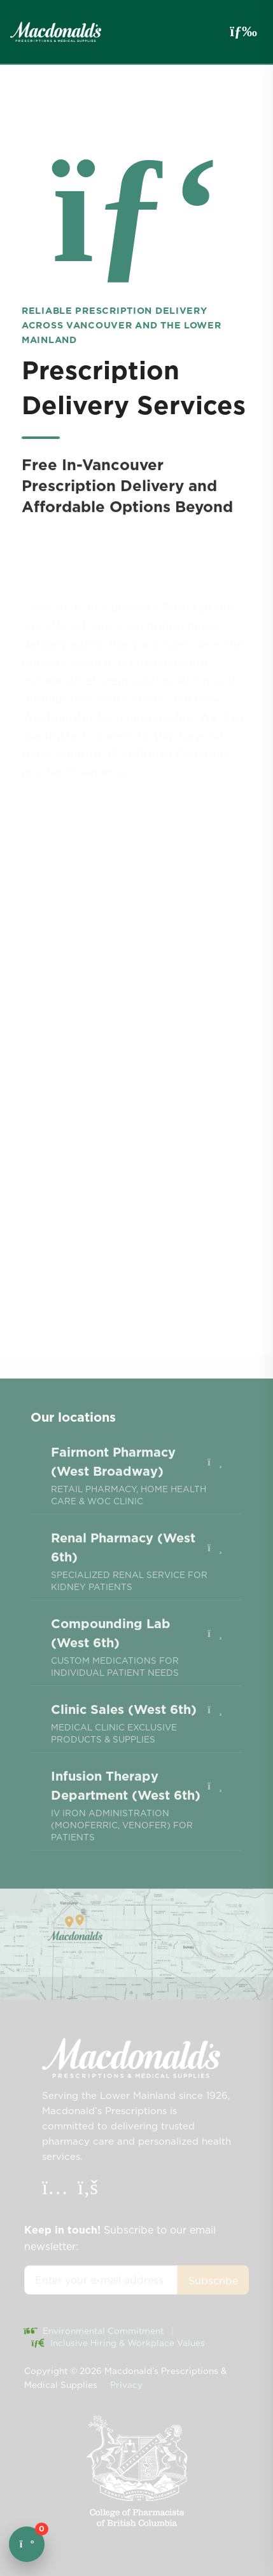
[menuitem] (136, 1508)
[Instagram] (56, 2190)
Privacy (126, 2384)
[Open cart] (27, 2544)
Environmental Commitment (94, 2330)
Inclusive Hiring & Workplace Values (118, 2343)
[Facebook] (88, 2190)
